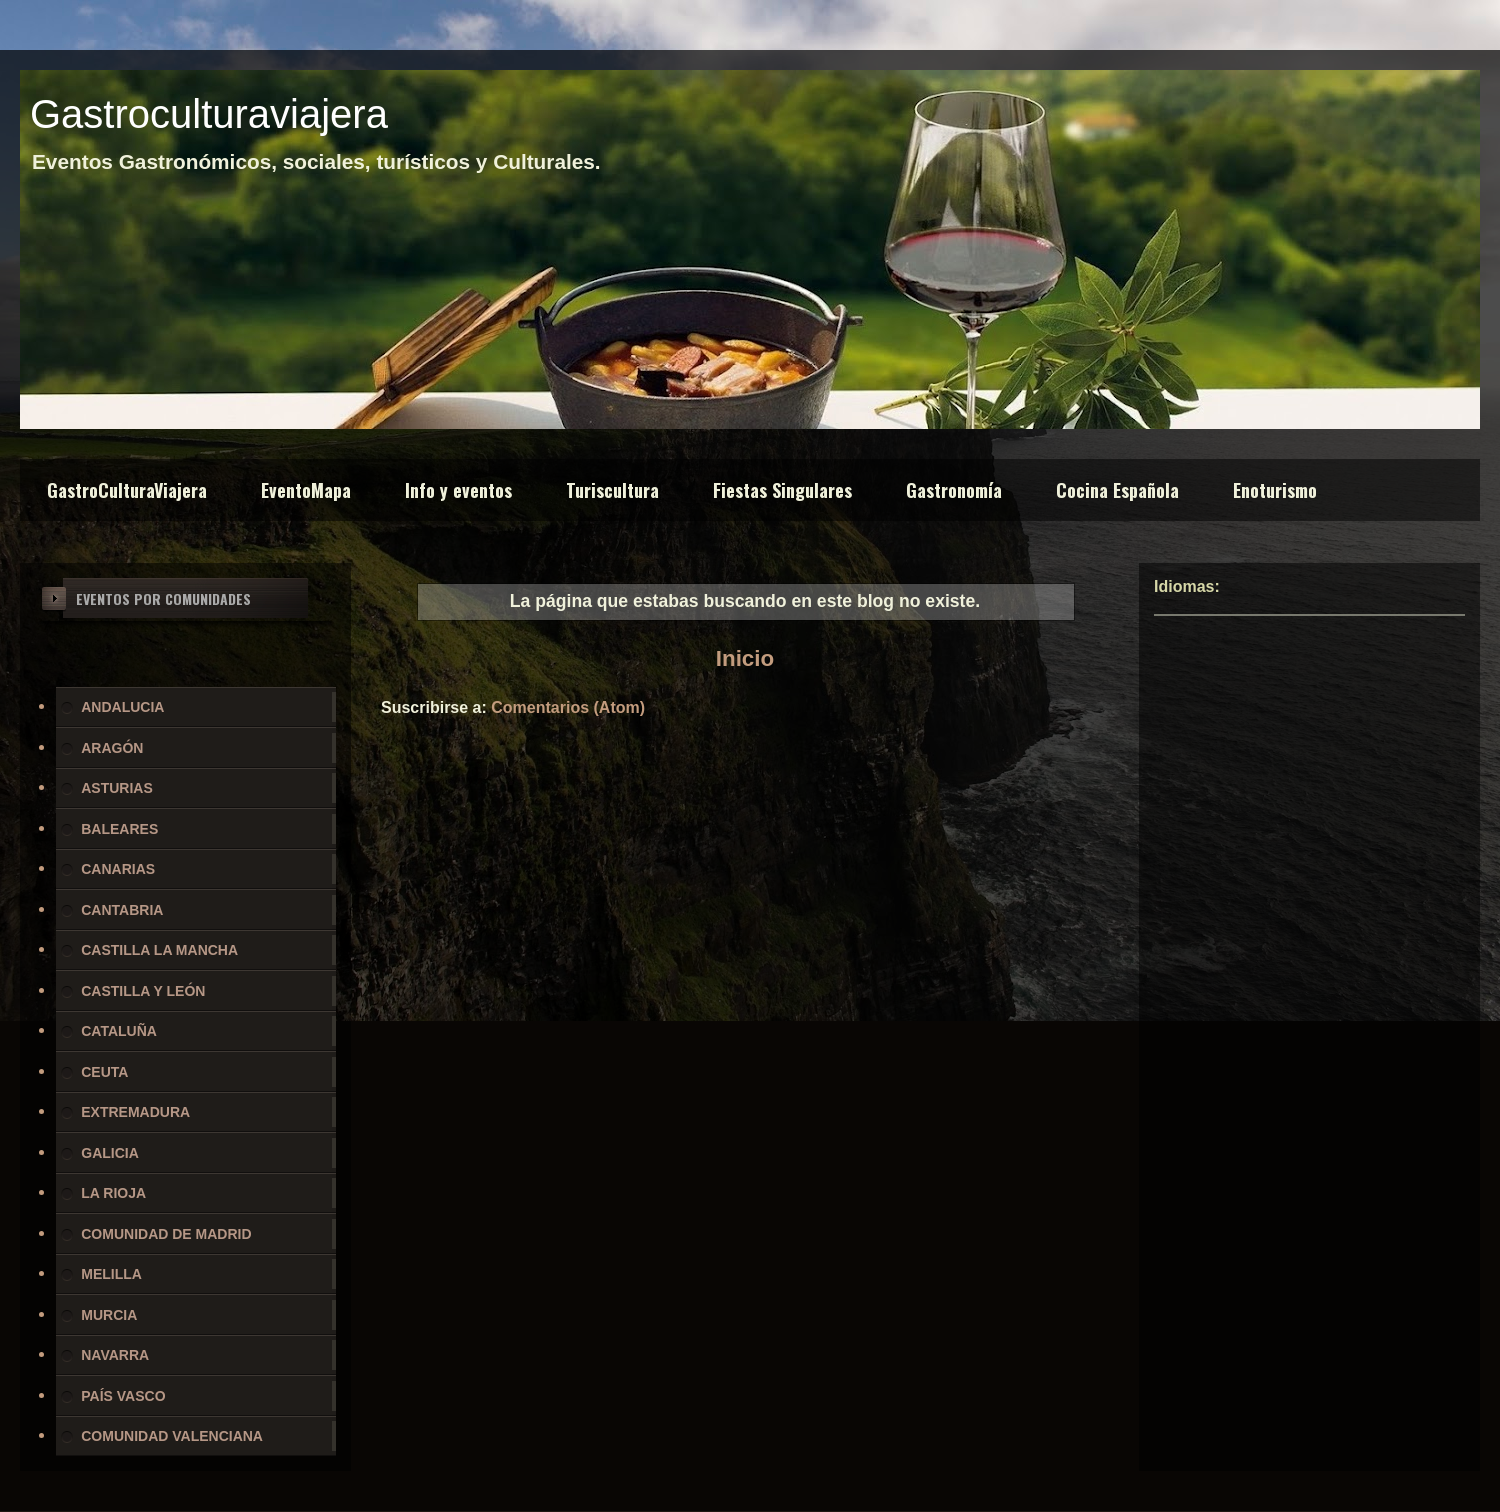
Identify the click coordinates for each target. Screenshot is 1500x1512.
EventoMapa (306, 490)
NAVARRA (115, 1355)
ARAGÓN (112, 748)
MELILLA (111, 1274)
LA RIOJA (113, 1193)
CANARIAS (118, 869)
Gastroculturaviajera (209, 114)
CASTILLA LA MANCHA (159, 950)
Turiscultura (612, 490)
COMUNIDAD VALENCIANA (172, 1436)
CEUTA (104, 1072)
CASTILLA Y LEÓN (143, 991)
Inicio (745, 658)
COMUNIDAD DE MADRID (166, 1234)
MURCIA (109, 1315)
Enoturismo (1275, 490)
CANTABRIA (122, 910)
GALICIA (110, 1153)
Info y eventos (458, 490)
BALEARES (119, 829)
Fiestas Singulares (782, 490)
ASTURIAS (117, 788)
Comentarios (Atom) (568, 707)
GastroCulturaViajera (127, 490)
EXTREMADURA (135, 1112)
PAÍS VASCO (123, 1396)
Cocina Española (1117, 490)
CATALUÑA (119, 1031)
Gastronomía (954, 490)
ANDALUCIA (122, 707)
